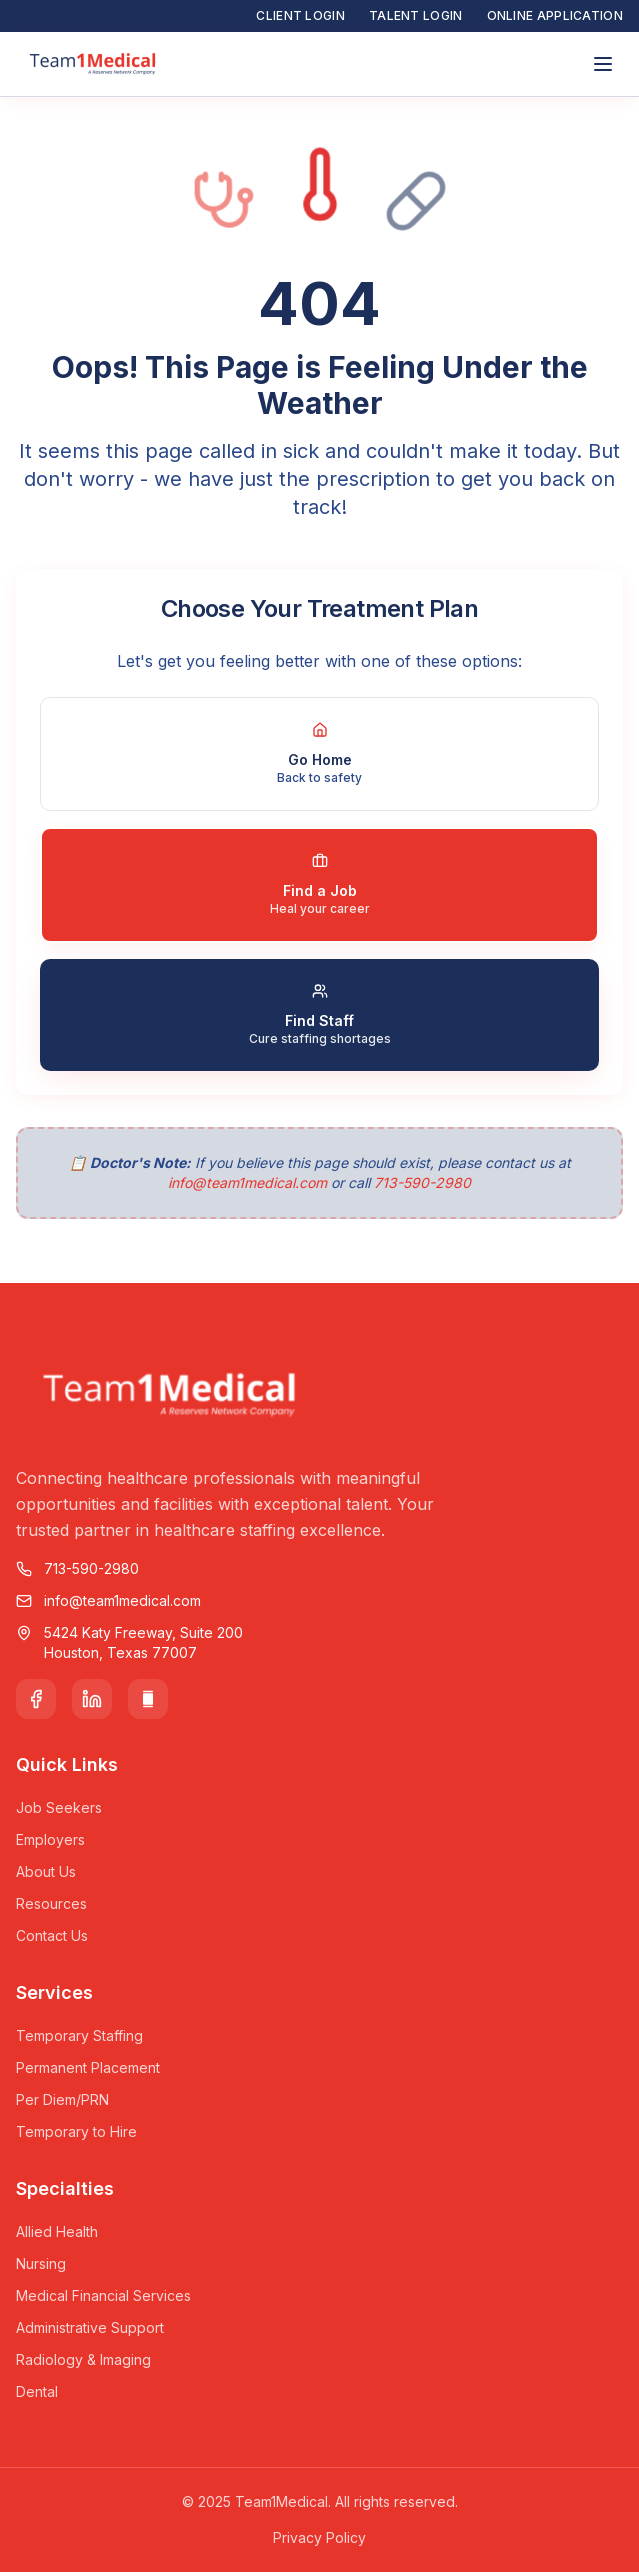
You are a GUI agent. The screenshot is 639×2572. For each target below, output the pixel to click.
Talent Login (416, 15)
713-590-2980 (422, 1182)
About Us (46, 1871)
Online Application (555, 15)
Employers (50, 1839)
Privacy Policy (319, 2537)
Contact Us (52, 1935)
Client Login (300, 15)
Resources (51, 1903)
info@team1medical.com (247, 1182)
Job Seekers (59, 1807)
